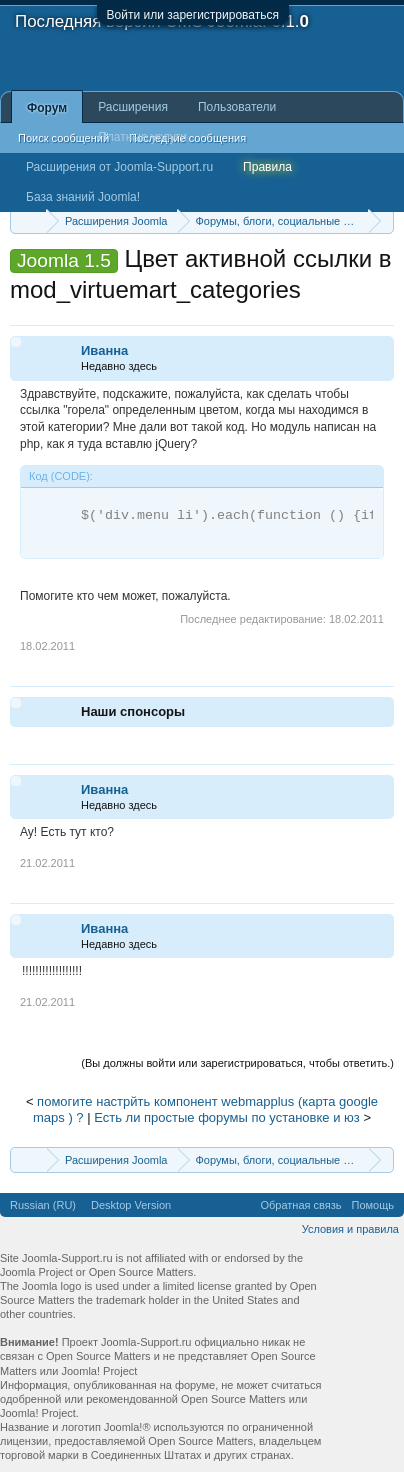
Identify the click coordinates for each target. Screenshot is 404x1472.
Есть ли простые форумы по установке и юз (227, 1117)
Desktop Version (131, 1205)
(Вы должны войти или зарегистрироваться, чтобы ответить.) (237, 1063)
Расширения (133, 107)
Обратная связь (300, 1205)
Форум (47, 108)
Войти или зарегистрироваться (193, 15)
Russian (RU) (43, 1205)
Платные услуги (142, 137)
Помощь (373, 1205)
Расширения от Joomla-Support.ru (119, 167)
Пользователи (237, 107)
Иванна (104, 350)
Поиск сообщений (63, 138)
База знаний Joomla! (83, 197)
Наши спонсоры (133, 711)
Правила (267, 167)
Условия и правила (350, 1229)
